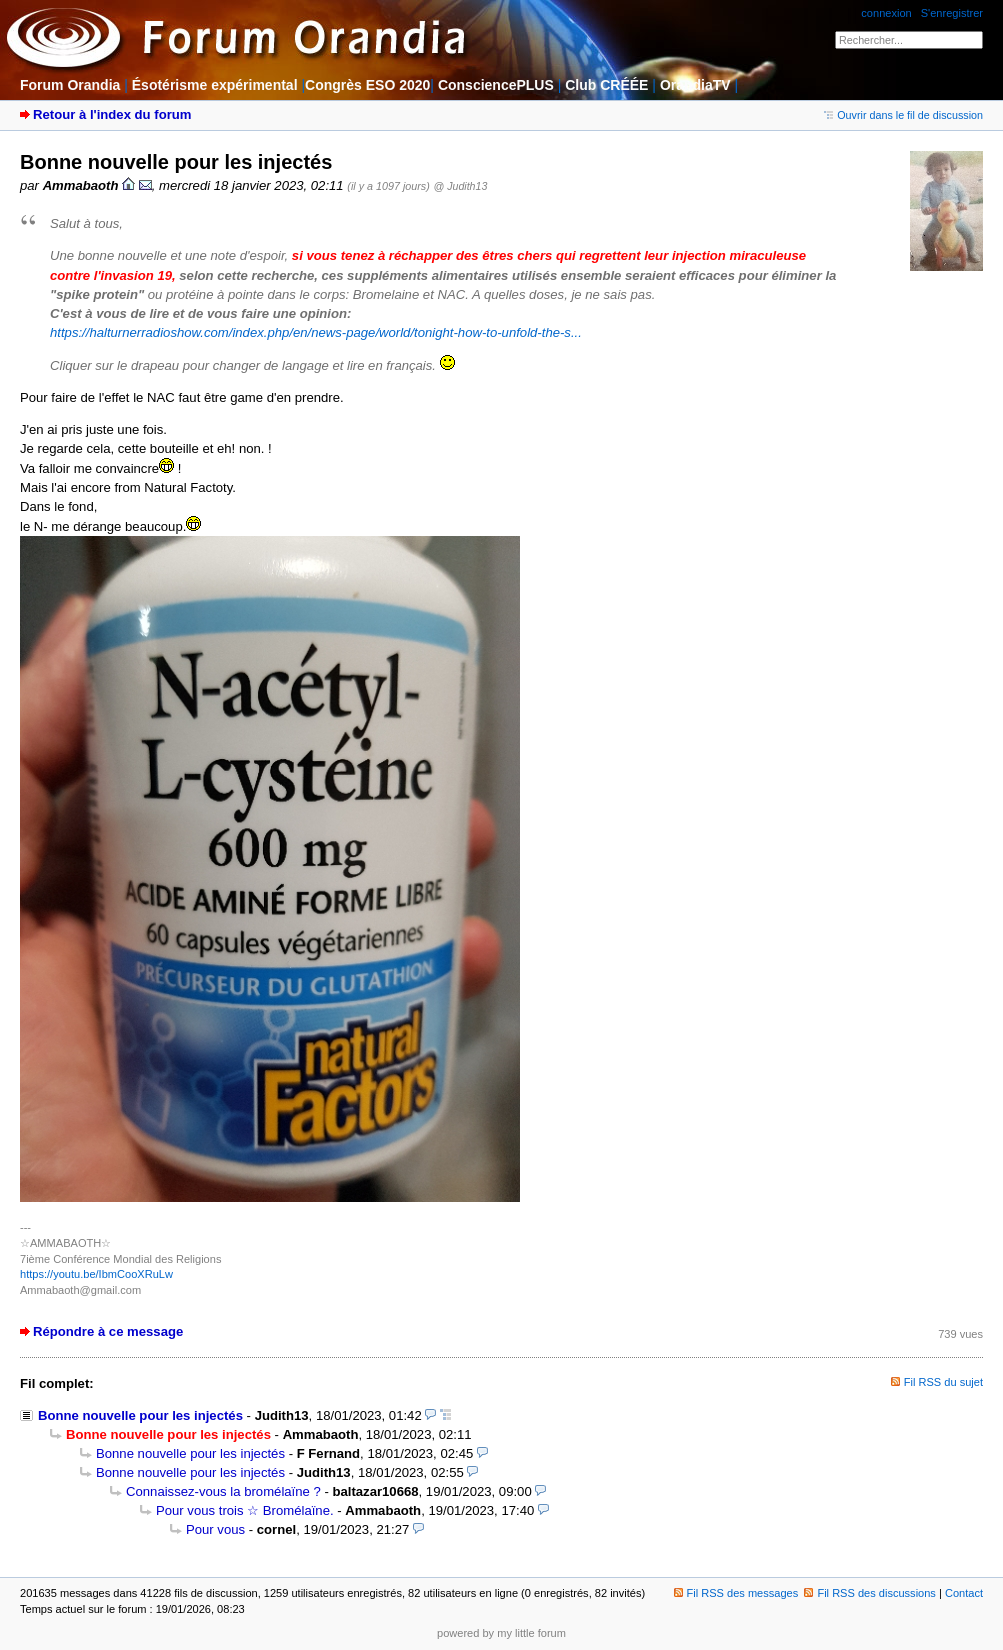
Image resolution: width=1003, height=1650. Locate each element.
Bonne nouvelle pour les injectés (140, 1415)
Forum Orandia (70, 85)
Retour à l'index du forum (112, 114)
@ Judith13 (460, 186)
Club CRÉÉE (606, 85)
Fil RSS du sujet (943, 1382)
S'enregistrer (952, 13)
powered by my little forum (501, 1633)
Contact (964, 1593)
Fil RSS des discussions (870, 1593)
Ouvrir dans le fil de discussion (903, 115)
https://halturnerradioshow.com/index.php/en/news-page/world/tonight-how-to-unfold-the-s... (316, 332)
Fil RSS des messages (736, 1593)
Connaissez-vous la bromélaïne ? (223, 1491)
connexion (886, 13)
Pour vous (215, 1529)
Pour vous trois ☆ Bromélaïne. (245, 1510)
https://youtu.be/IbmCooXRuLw (96, 1274)
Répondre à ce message (108, 1331)
